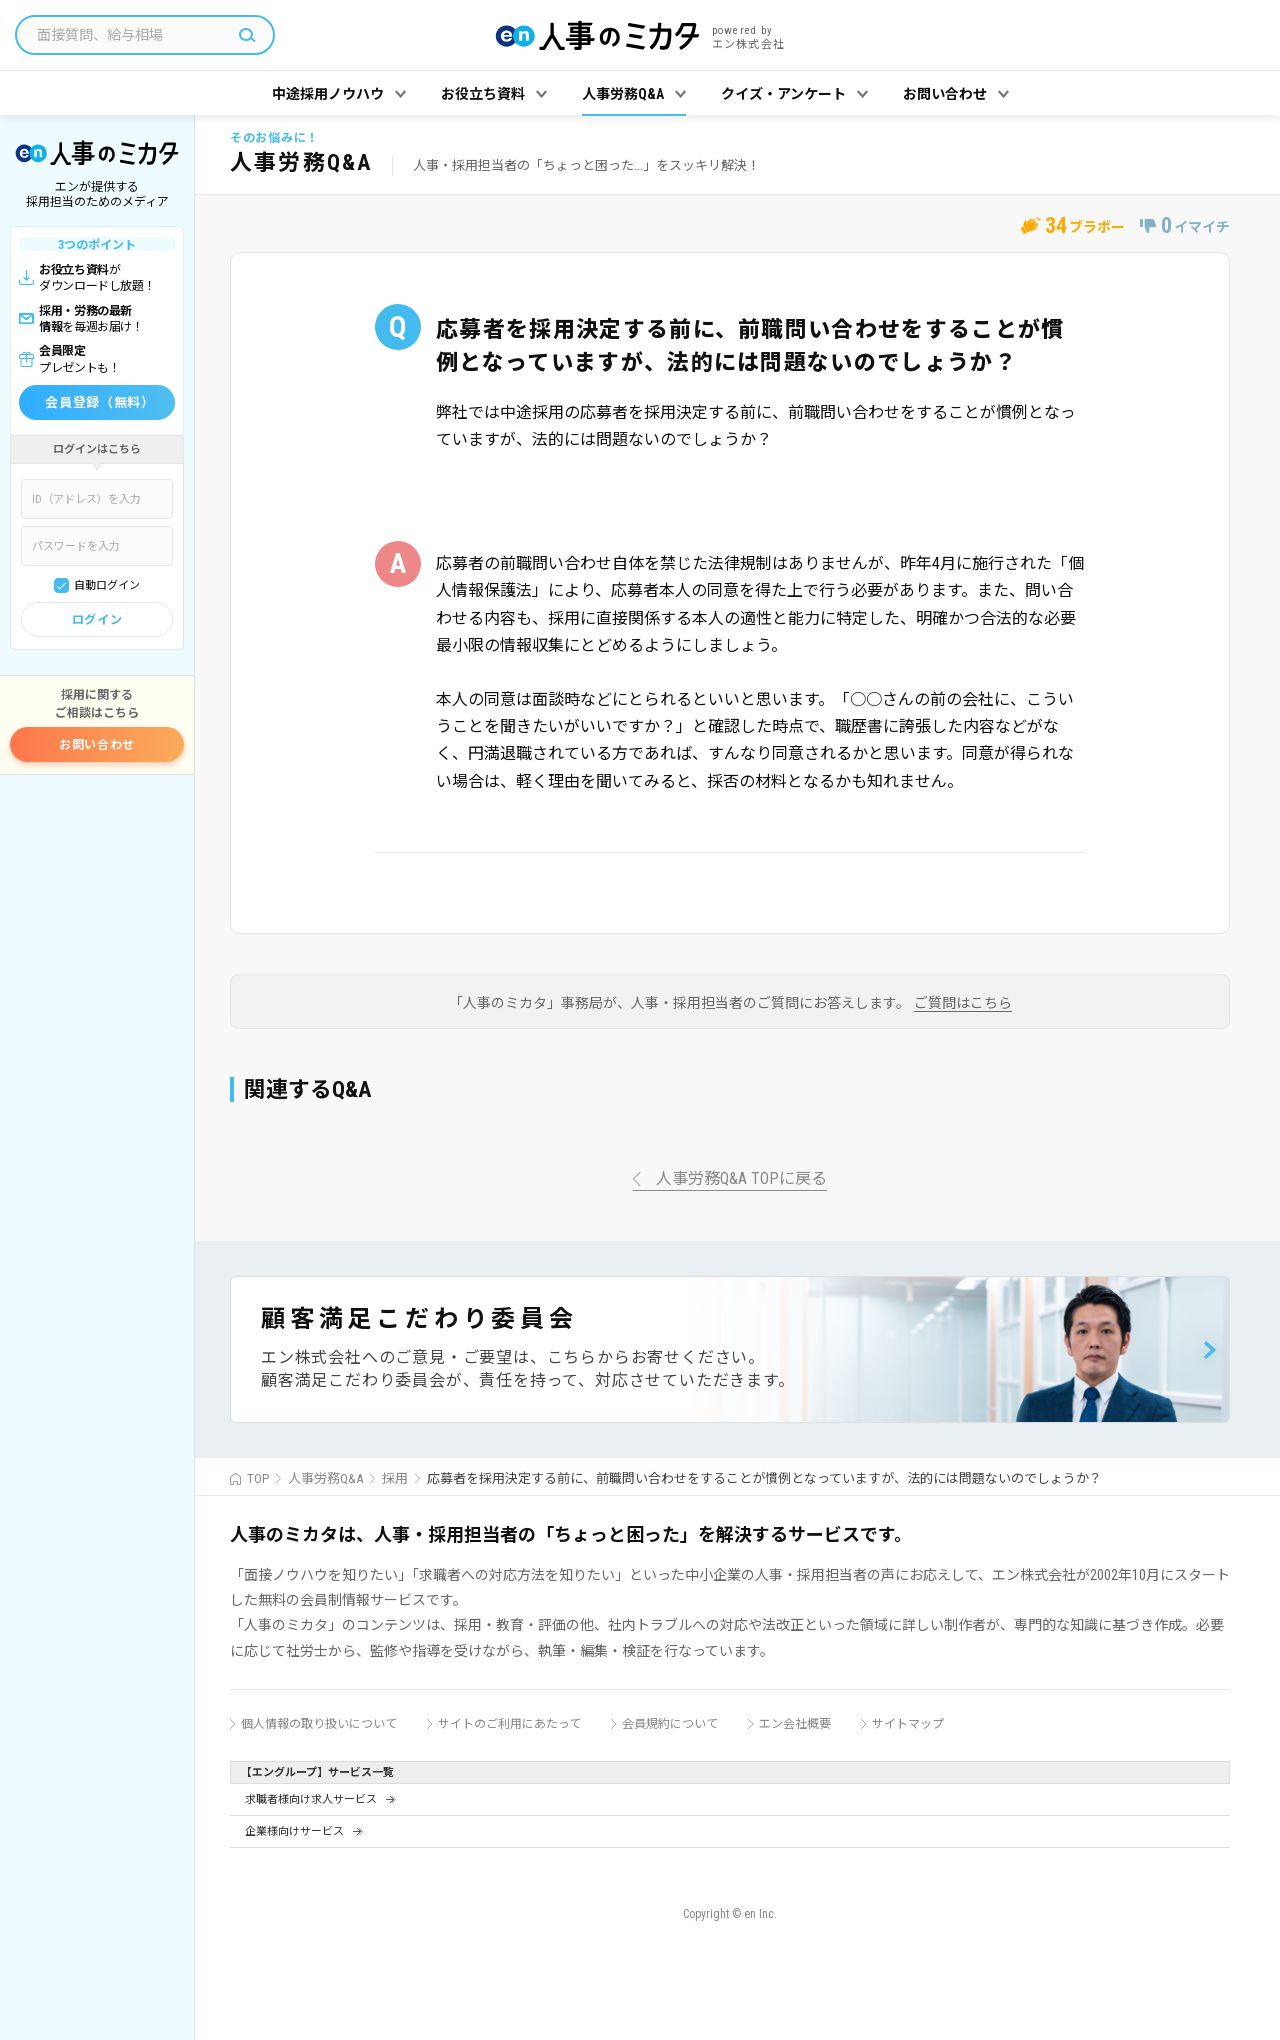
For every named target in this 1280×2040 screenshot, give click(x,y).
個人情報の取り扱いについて (319, 1724)
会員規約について (670, 1724)
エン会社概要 (795, 1724)
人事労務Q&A (325, 1478)
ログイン (97, 620)
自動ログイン (107, 585)
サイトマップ (908, 1724)
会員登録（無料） (99, 402)
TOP (258, 1478)
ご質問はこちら (963, 1003)
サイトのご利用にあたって (509, 1724)
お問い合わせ (97, 745)
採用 (395, 1478)
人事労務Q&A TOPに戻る (741, 1179)
